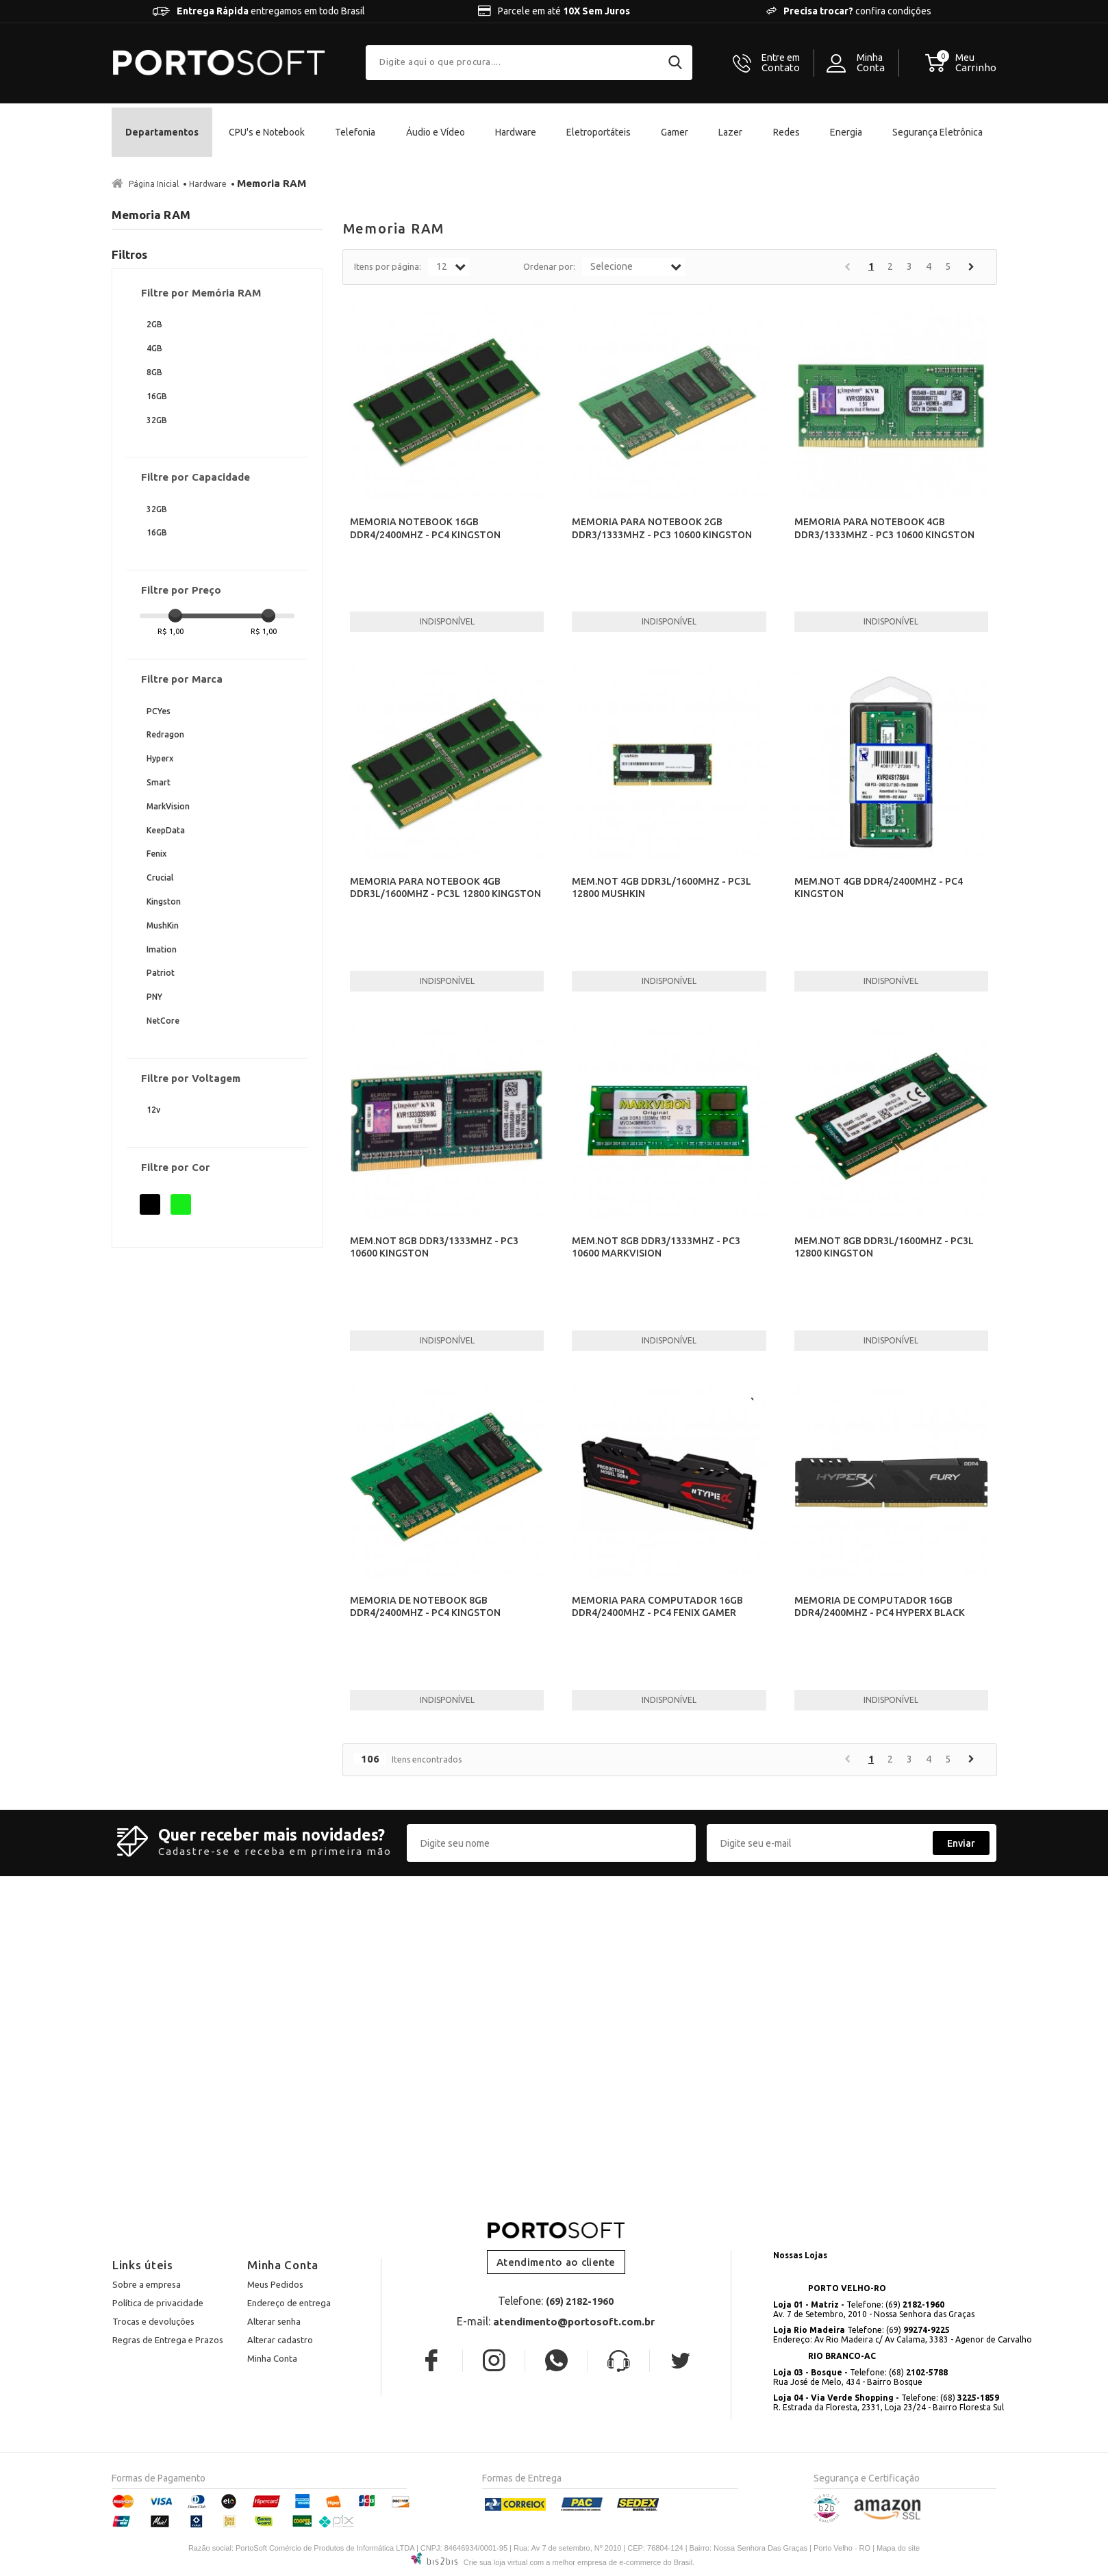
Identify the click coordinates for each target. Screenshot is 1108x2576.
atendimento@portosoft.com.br (574, 2321)
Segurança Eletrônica (937, 132)
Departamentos (162, 132)
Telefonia (355, 132)
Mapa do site (898, 2548)
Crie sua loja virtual (496, 2562)
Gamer (674, 132)
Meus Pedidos (275, 2284)
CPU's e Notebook (267, 132)
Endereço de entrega (289, 2303)
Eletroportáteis (598, 132)
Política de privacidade (157, 2303)
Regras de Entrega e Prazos (167, 2340)
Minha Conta (272, 2358)
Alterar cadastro (280, 2340)
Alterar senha (274, 2321)
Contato (780, 63)
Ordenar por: (549, 266)
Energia (846, 132)
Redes (786, 132)
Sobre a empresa (146, 2284)
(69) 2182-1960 (580, 2301)
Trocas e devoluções (153, 2321)
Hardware (515, 132)
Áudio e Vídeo (435, 132)
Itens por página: (387, 266)
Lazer (730, 132)
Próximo (971, 267)
